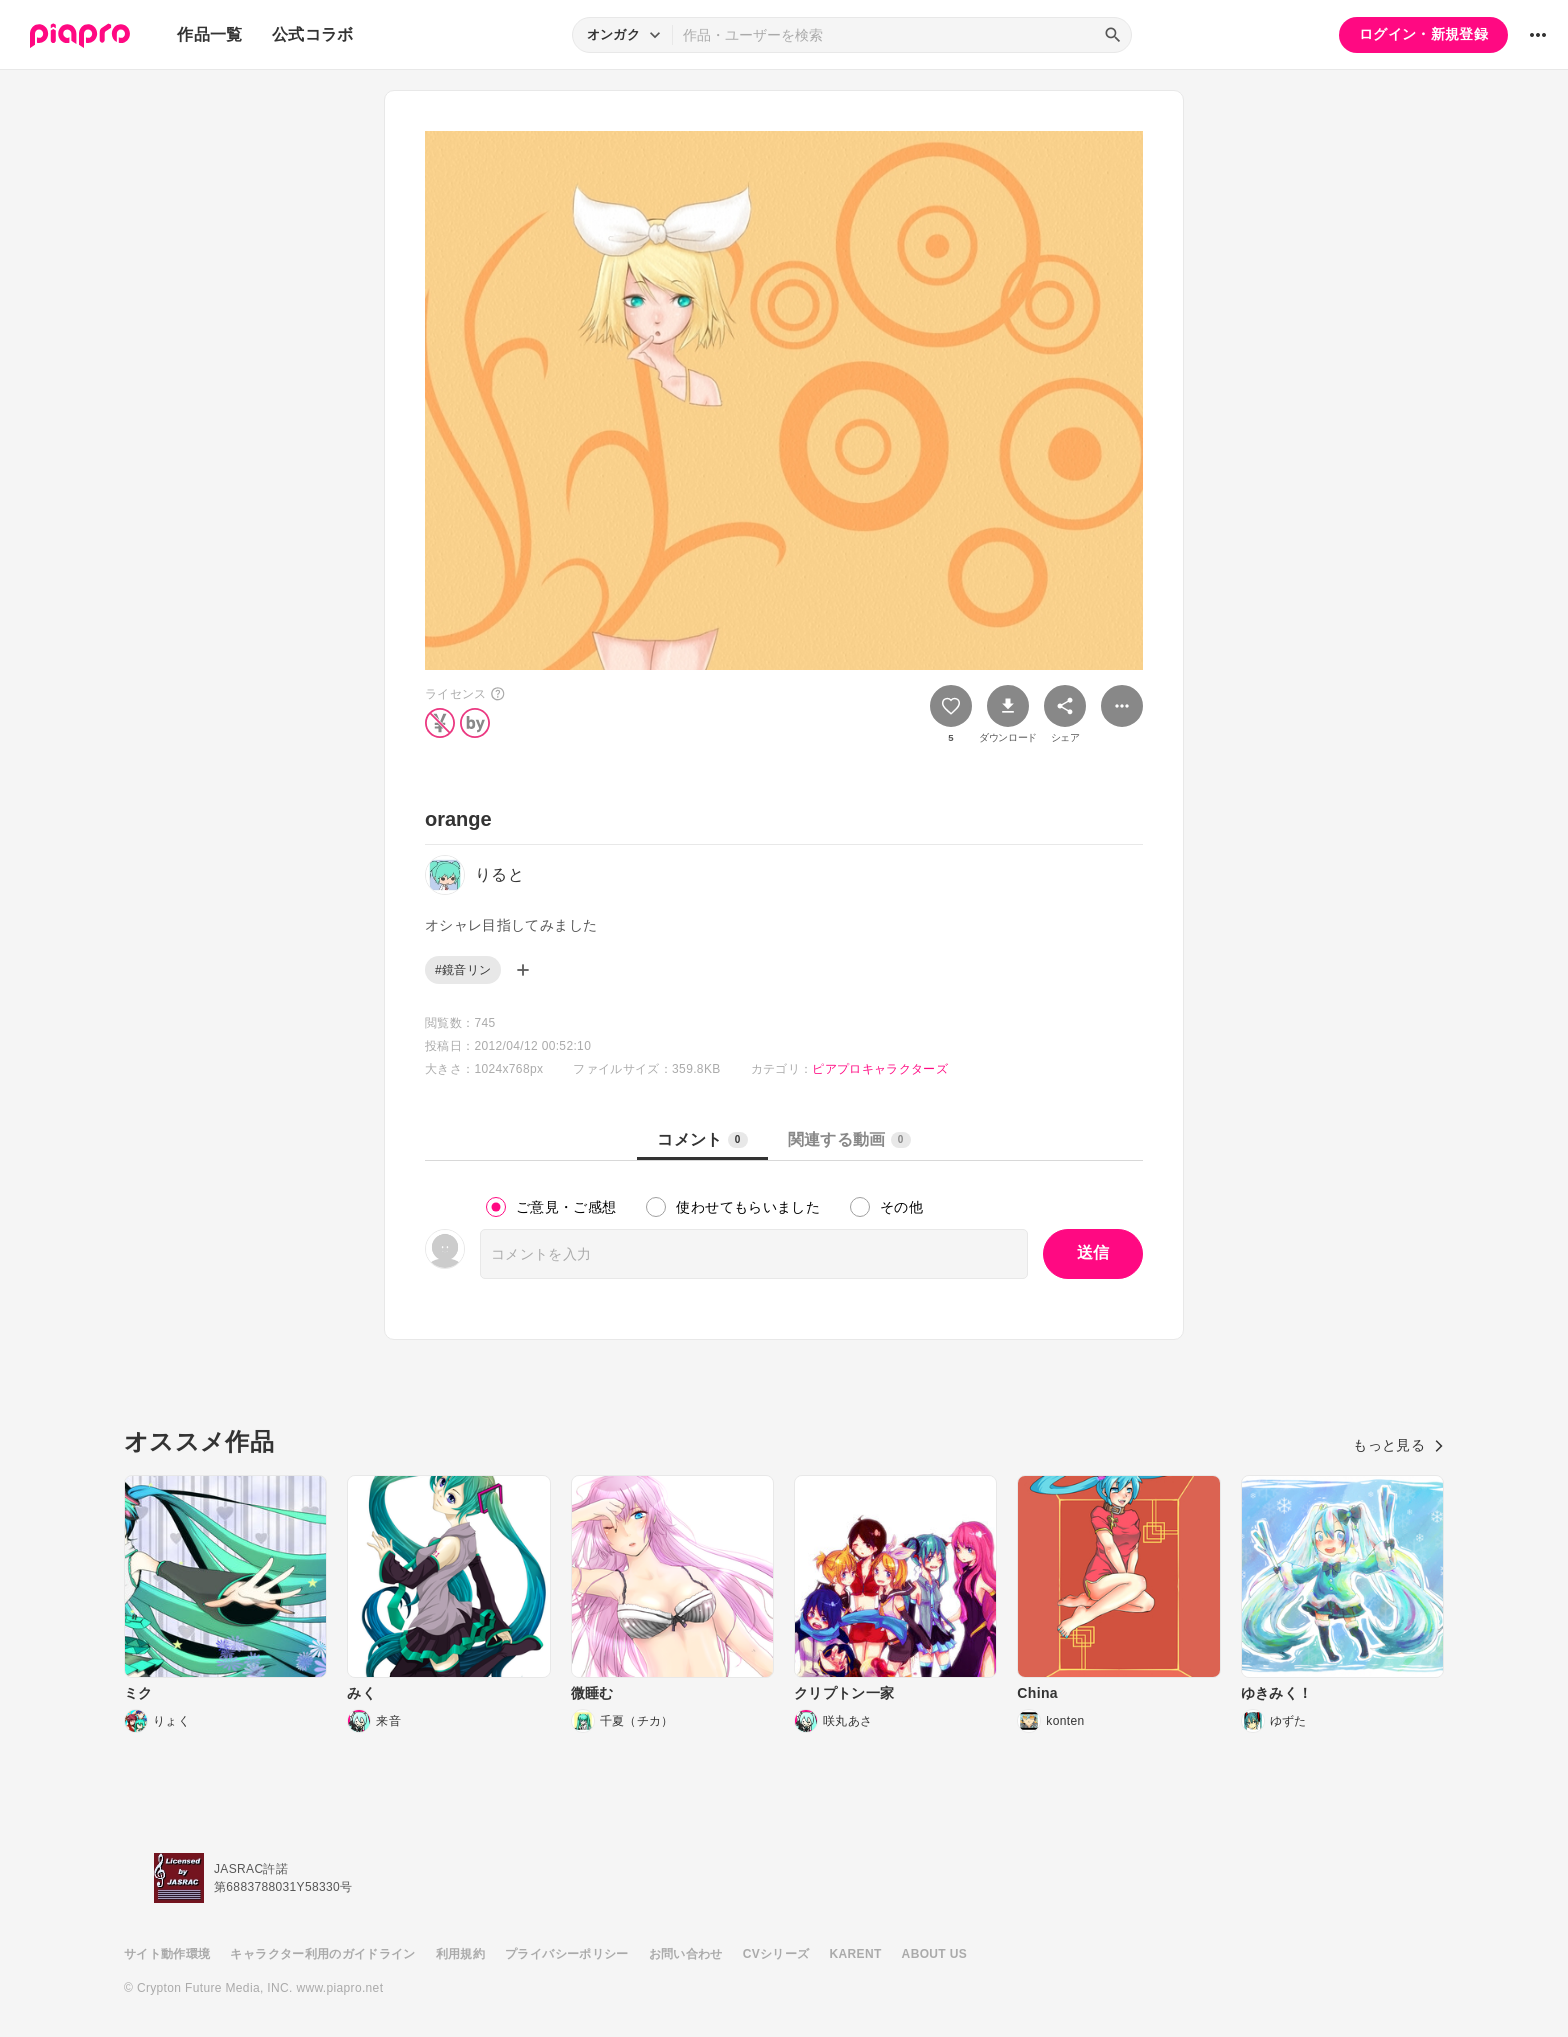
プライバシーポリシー (567, 1954)
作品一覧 (209, 34)
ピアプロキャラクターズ (880, 1069)
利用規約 (460, 1954)
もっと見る (1398, 1445)
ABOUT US (934, 1954)
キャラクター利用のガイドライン (322, 1954)
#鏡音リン (463, 970)
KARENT (856, 1954)
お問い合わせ (686, 1954)
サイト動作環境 (167, 1954)
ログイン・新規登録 (1423, 34)
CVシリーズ (776, 1954)
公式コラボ (313, 34)
